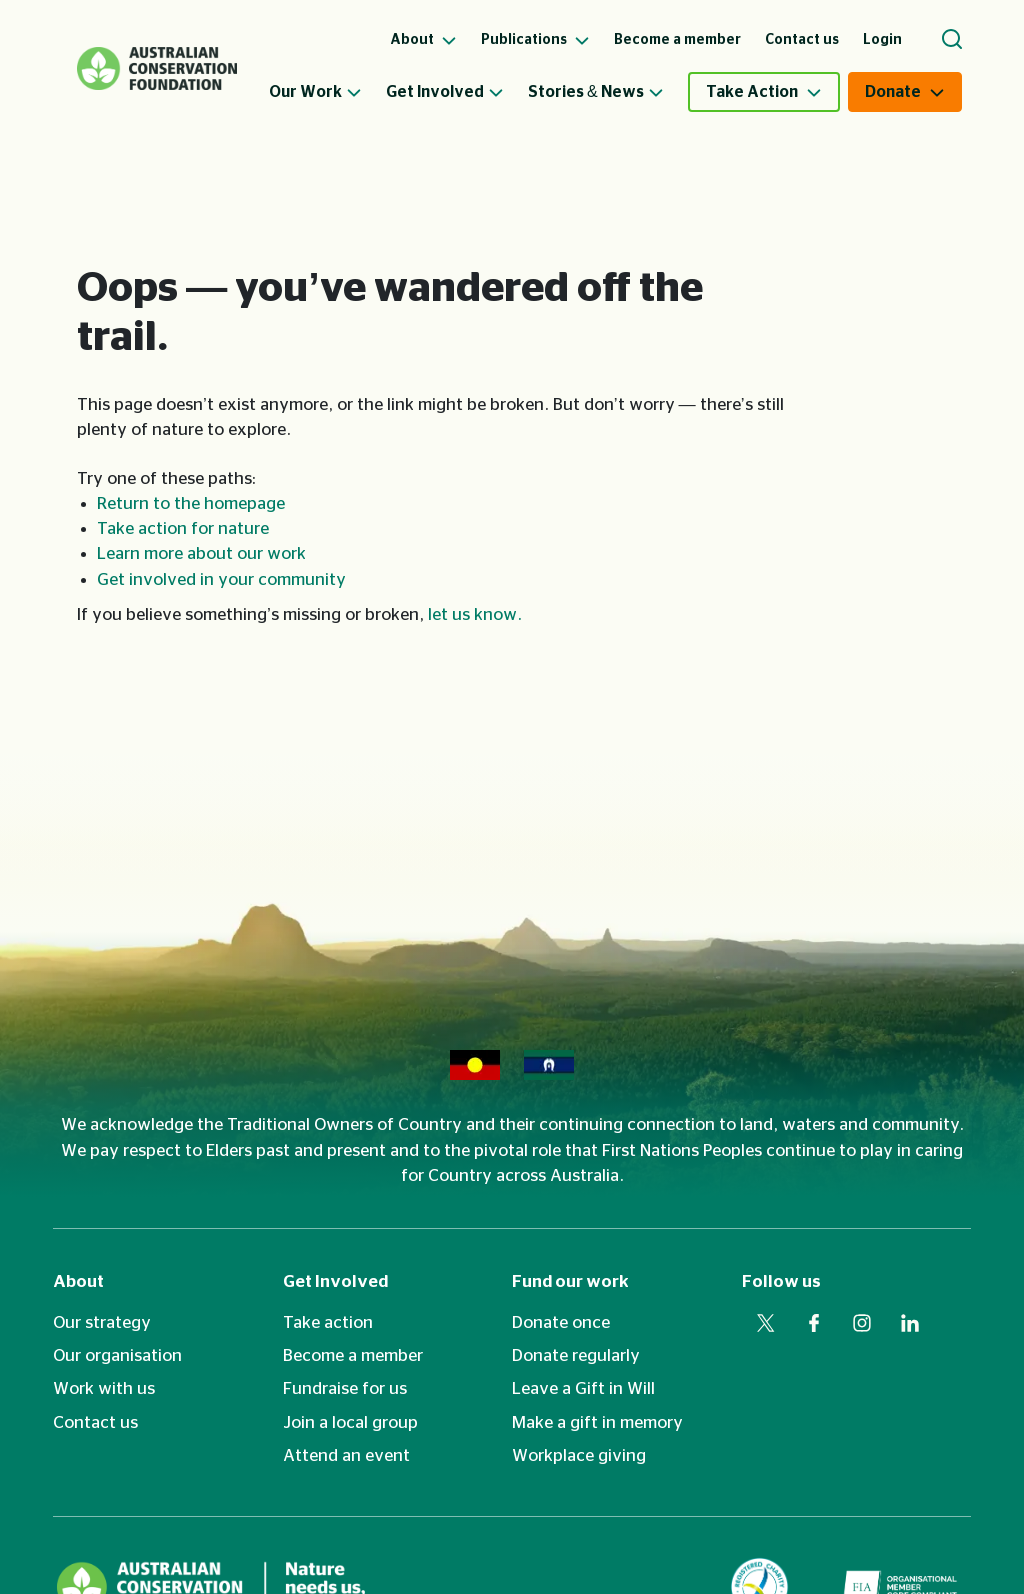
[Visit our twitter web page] (766, 1323)
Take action (328, 1322)
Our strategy (102, 1322)
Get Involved (445, 92)
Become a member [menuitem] (677, 40)
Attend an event (346, 1455)
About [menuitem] (423, 40)
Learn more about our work (201, 553)
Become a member (353, 1355)
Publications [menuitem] (535, 40)
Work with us (104, 1388)
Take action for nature (183, 528)
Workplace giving (579, 1455)
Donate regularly (576, 1355)
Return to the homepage (191, 503)
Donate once (561, 1322)
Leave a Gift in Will (583, 1388)
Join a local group (350, 1422)
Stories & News (596, 92)
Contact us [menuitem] (802, 40)
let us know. (475, 614)
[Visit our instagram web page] (862, 1323)
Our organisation (117, 1355)
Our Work (315, 92)
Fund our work (570, 1281)
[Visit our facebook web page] (814, 1323)
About (78, 1281)
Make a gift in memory (597, 1422)
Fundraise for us (345, 1388)
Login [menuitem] (882, 40)
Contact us (95, 1422)
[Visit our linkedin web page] (910, 1323)
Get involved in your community (221, 579)
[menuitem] (327, 92)
